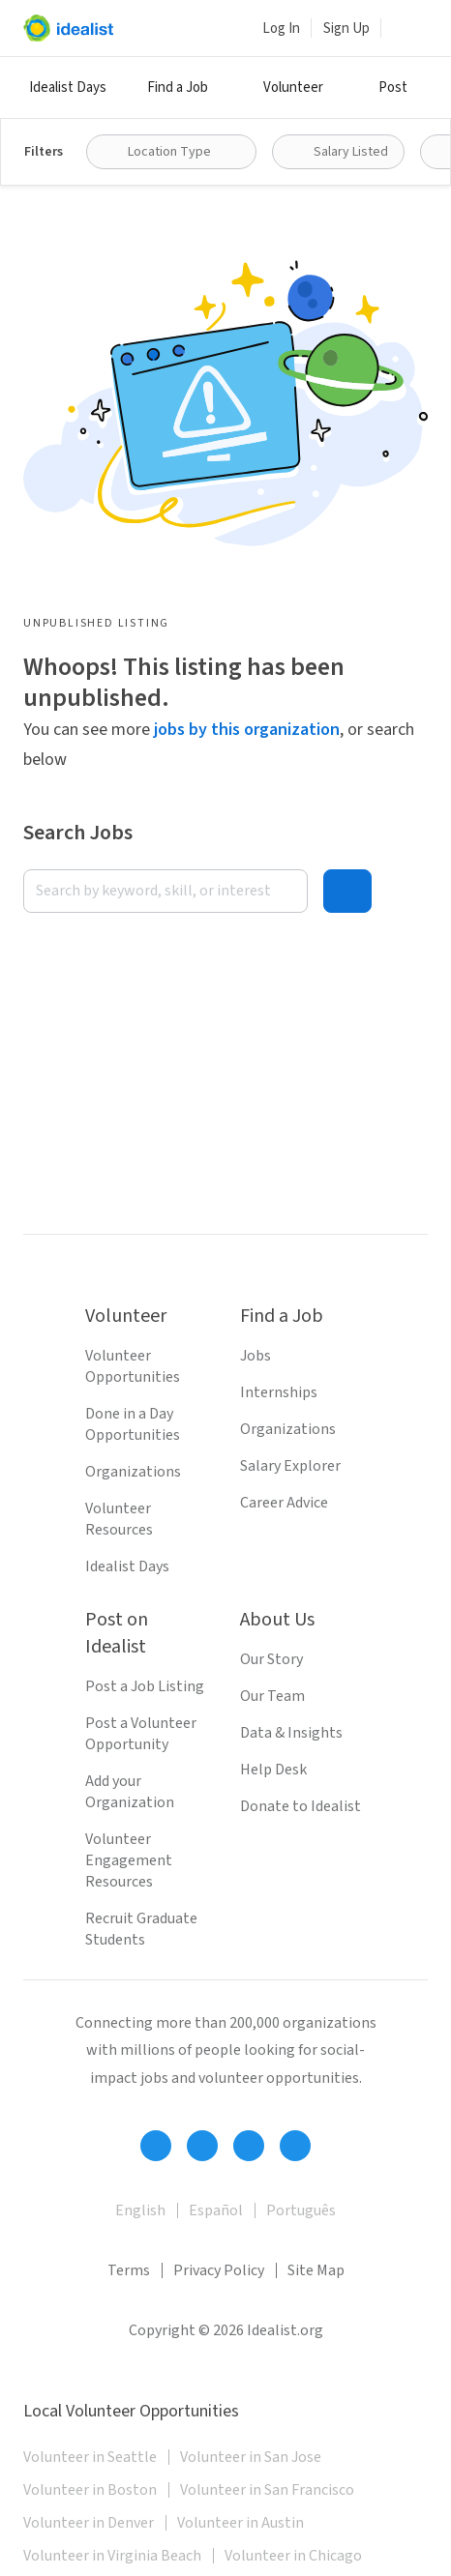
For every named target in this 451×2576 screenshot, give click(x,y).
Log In (281, 28)
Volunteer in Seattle (90, 2457)
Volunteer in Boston (90, 2490)
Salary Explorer (290, 1466)
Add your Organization (129, 1792)
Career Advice (284, 1502)
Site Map (316, 2270)
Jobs (255, 1355)
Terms (128, 2270)
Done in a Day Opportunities (132, 1424)
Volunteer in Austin (240, 2522)
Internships (278, 1392)
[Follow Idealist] (155, 2145)
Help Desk (273, 1769)
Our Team (272, 1696)
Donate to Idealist (300, 1806)
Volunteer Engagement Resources (128, 1860)
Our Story (271, 1659)
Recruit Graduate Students (141, 1929)
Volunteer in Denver (88, 2522)
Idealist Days (67, 87)
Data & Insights (291, 1732)
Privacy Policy (218, 2270)
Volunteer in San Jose (250, 2457)
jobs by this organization (247, 729)
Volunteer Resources (119, 1519)
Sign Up (346, 28)
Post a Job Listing (144, 1686)
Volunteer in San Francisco (267, 2490)
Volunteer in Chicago (293, 2555)
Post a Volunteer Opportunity (140, 1733)
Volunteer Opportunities (132, 1366)
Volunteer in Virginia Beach (112, 2555)
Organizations (133, 1471)
